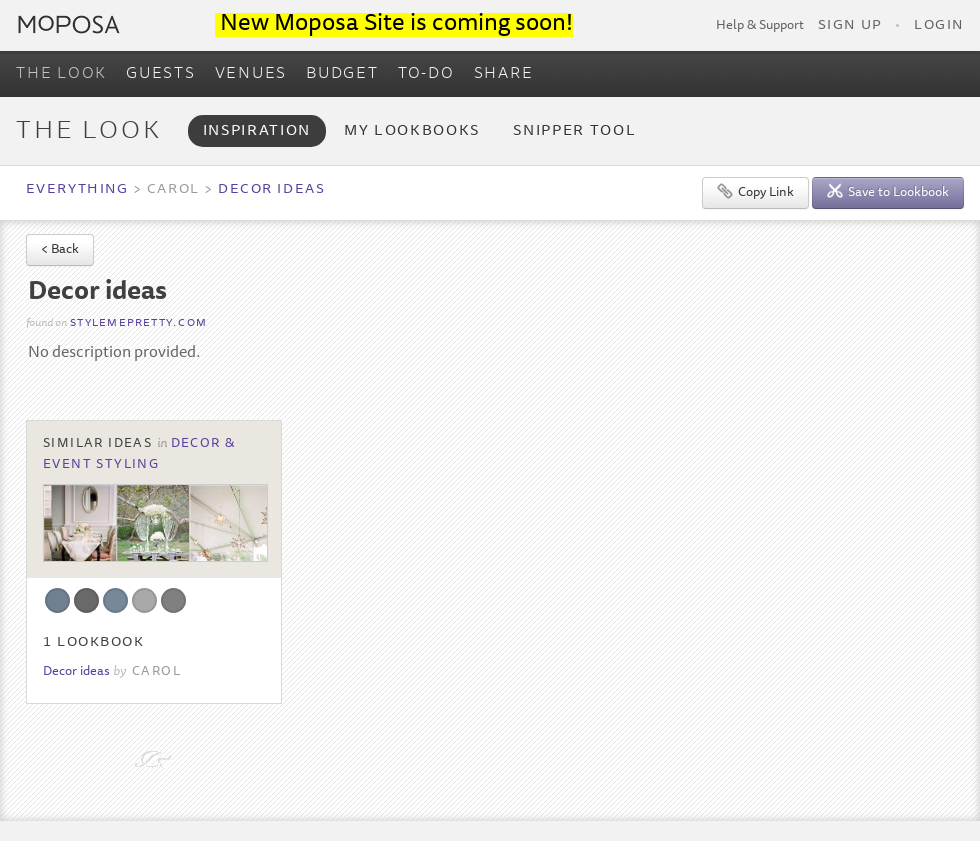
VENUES (251, 74)
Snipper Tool (574, 131)
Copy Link (755, 191)
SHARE (504, 74)
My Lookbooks (412, 131)
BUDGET (342, 74)
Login (939, 26)
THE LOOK (61, 74)
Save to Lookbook (888, 191)
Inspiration (257, 131)
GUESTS (161, 74)
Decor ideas (271, 190)
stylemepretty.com (138, 323)
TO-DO (426, 74)
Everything (77, 190)
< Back (60, 250)
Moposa (69, 24)
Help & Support (760, 26)
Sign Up (850, 26)
